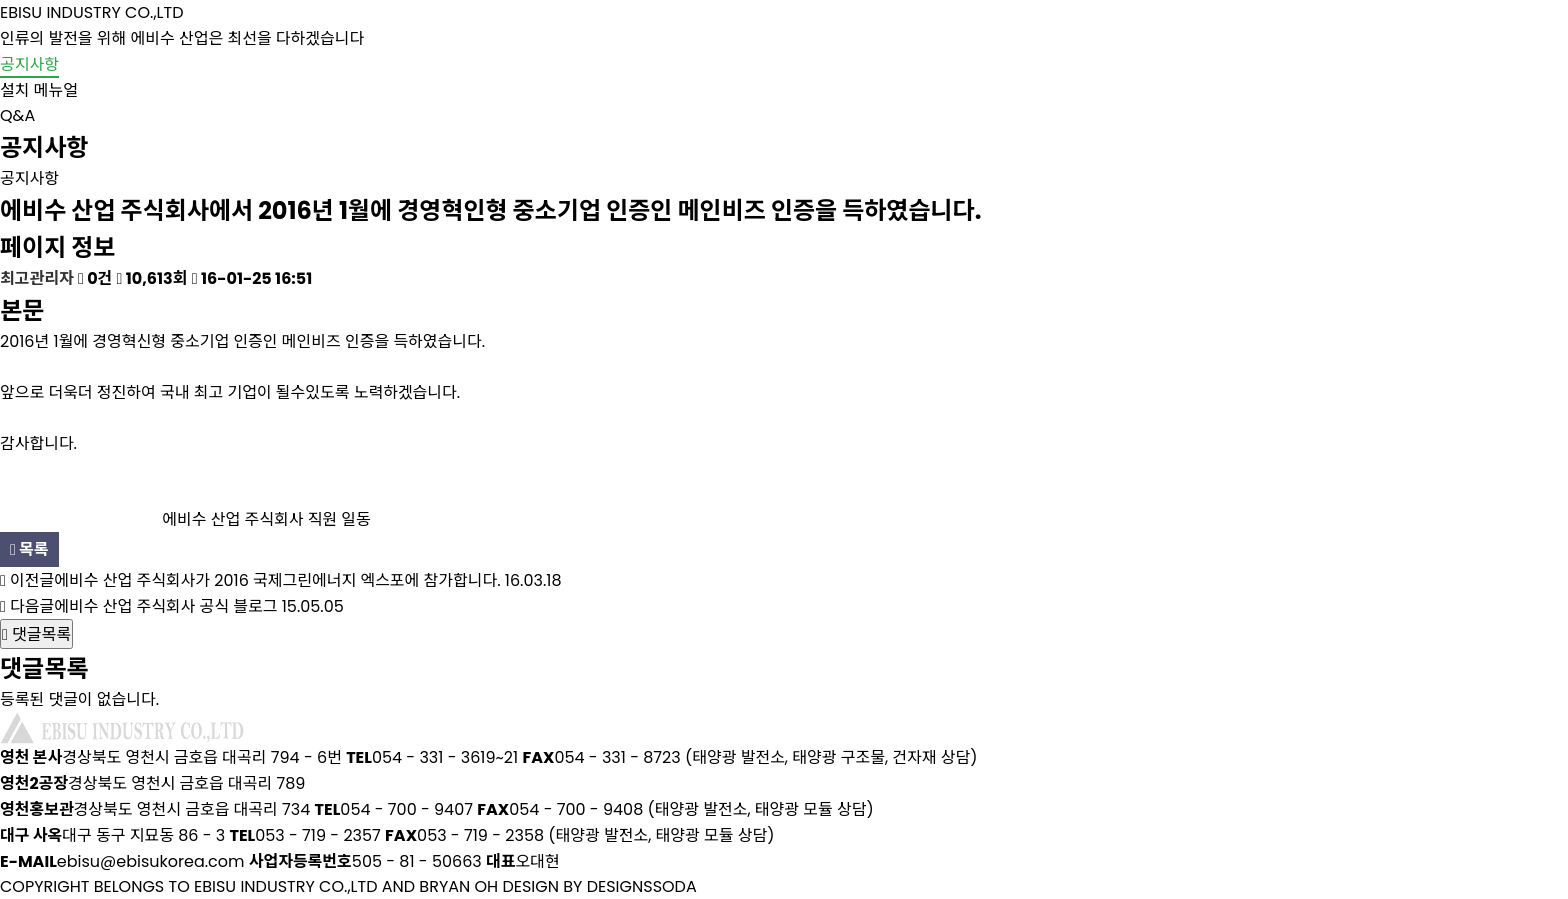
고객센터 (1394, 55)
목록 (29, 549)
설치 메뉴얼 (39, 90)
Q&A (17, 115)
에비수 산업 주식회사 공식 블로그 (165, 606)
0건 (95, 278)
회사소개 (674, 55)
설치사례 (1034, 55)
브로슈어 (1214, 55)
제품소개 (854, 55)
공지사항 (29, 64)
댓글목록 (36, 634)
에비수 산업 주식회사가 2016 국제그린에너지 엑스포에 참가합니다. (277, 580)
